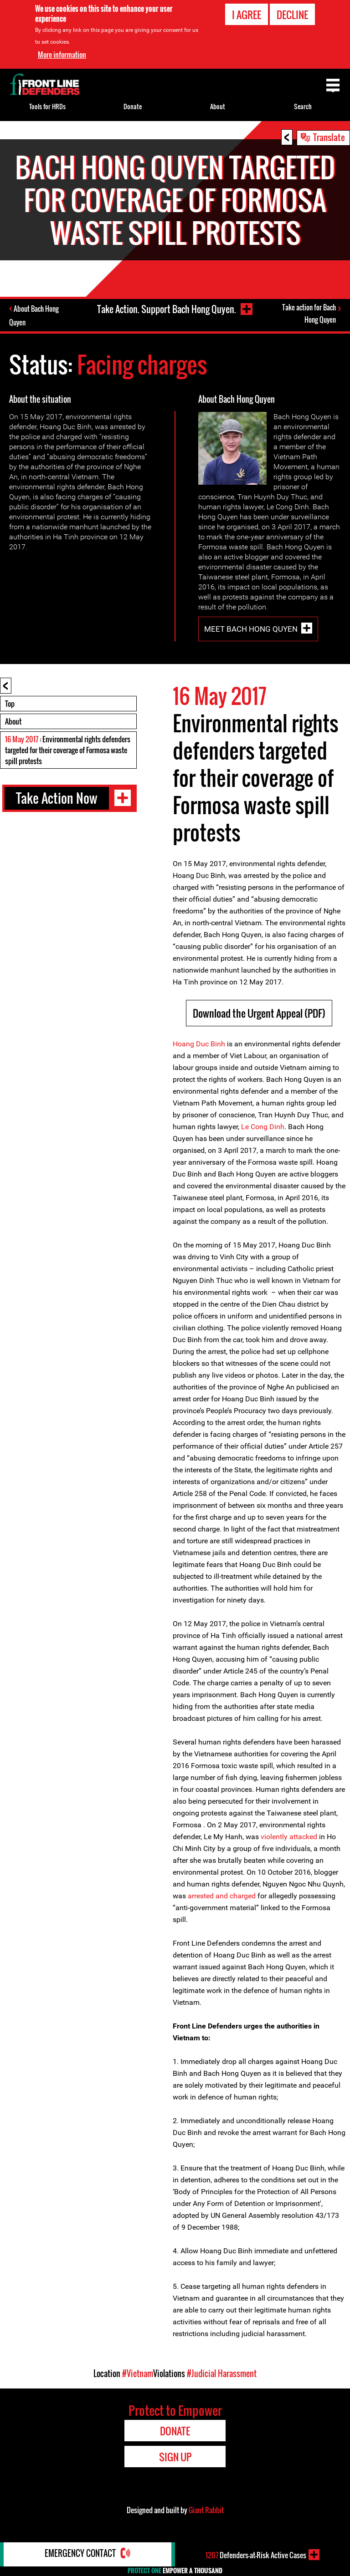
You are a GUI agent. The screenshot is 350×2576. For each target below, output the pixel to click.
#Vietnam (137, 2374)
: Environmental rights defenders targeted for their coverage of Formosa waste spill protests (67, 751)
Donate (133, 106)
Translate (329, 137)
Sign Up (175, 2457)
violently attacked (289, 1837)
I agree (246, 14)
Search (303, 106)
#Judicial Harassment (222, 2374)
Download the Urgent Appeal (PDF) (259, 1014)
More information (62, 54)
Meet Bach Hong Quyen (251, 629)
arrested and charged (222, 1896)
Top (10, 704)
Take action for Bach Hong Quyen (309, 315)
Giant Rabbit (206, 2510)
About (13, 722)
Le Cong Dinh (262, 1127)
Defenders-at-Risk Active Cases (256, 2555)
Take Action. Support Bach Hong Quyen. (166, 308)
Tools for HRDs (47, 106)
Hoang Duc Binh (199, 1044)
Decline (292, 14)
